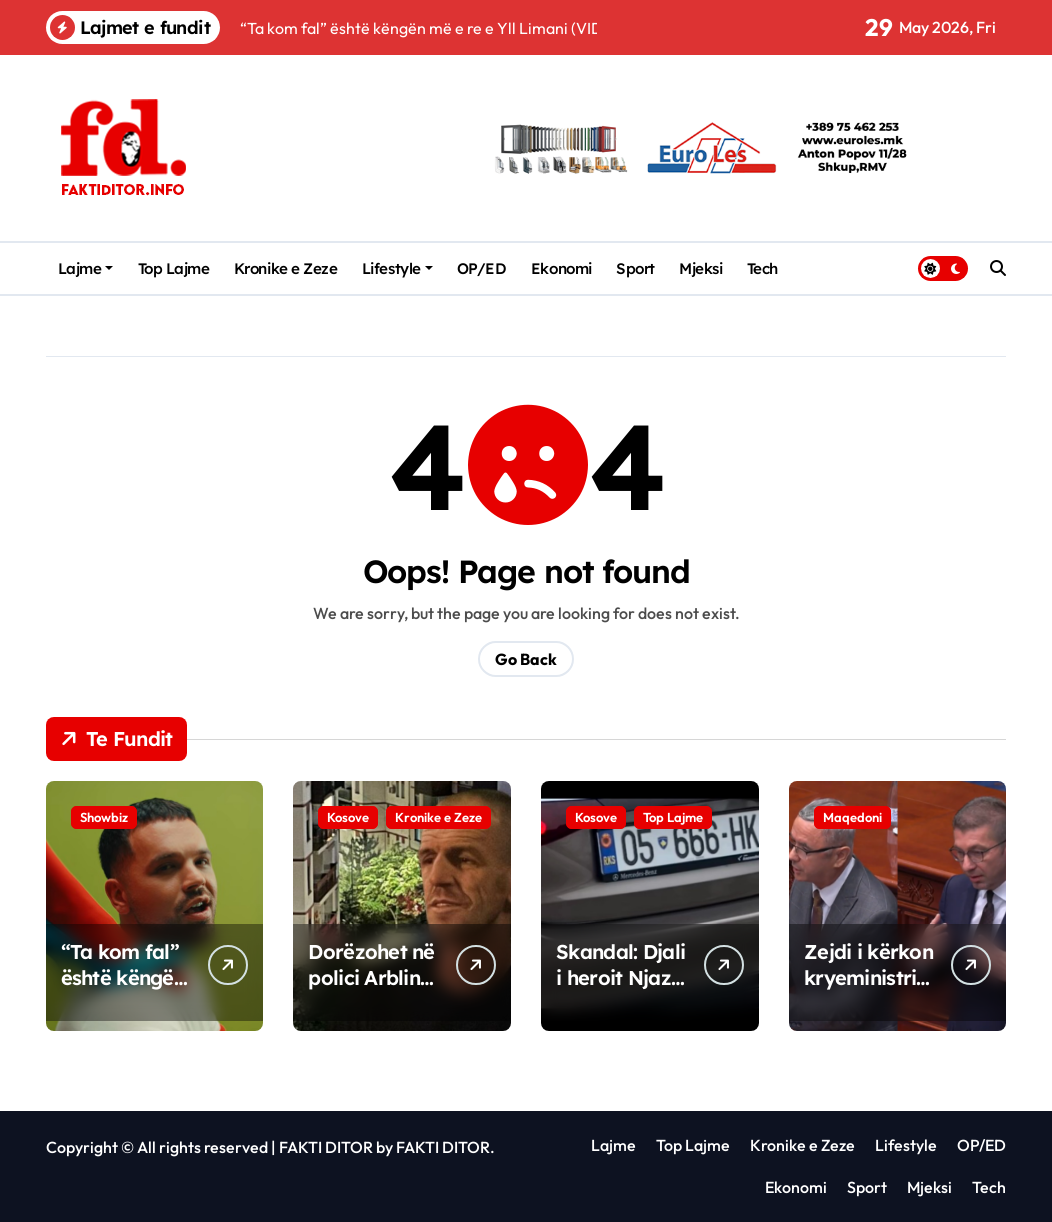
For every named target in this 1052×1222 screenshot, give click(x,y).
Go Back (526, 659)
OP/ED (482, 268)
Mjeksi (700, 268)
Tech (762, 268)
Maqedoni (852, 817)
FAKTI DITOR (326, 1147)
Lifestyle (397, 268)
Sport (635, 268)
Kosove (348, 817)
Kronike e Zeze (286, 268)
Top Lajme (174, 268)
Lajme (86, 268)
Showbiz (104, 817)
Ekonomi (561, 268)
